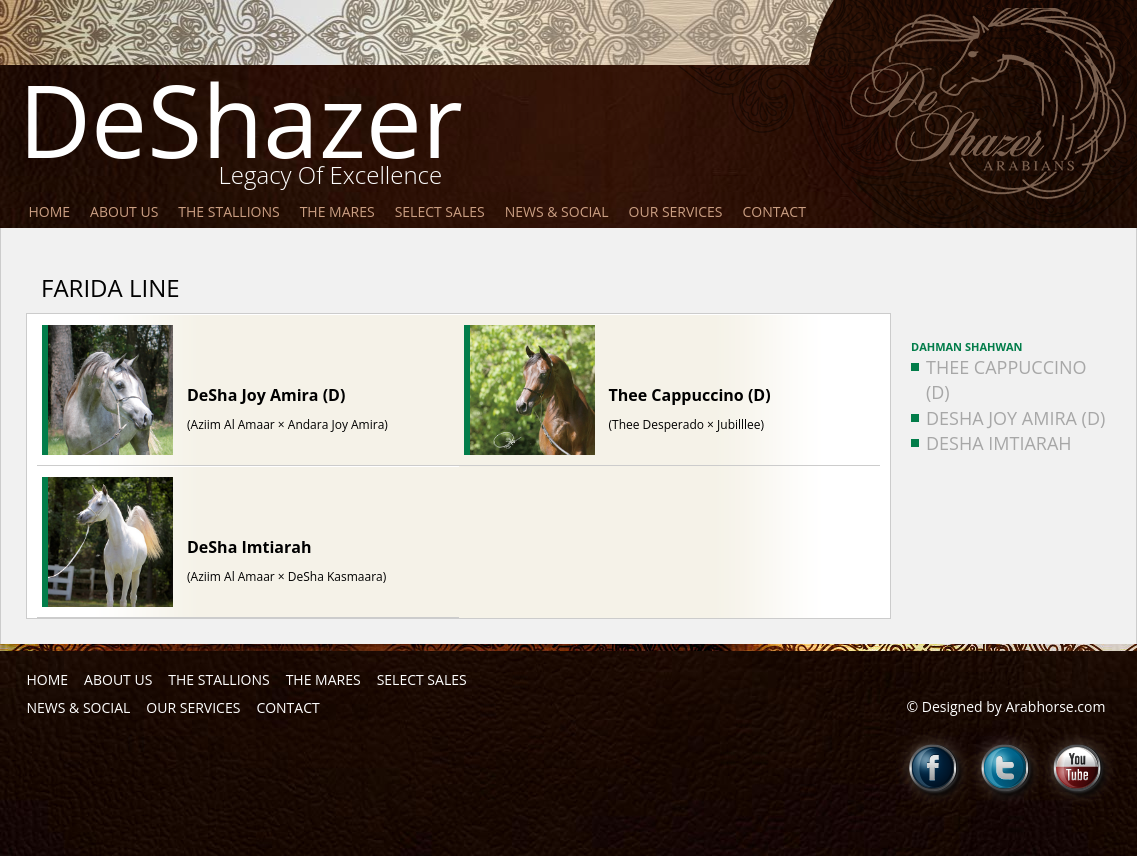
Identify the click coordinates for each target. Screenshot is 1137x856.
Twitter (1006, 768)
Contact (774, 211)
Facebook (934, 768)
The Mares (337, 211)
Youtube (1078, 768)
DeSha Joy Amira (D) (1008, 418)
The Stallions (228, 211)
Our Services (676, 211)
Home (50, 211)
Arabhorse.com (1056, 706)
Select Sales (440, 211)
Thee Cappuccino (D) (999, 379)
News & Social (557, 211)
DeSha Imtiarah (991, 443)
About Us (124, 211)
